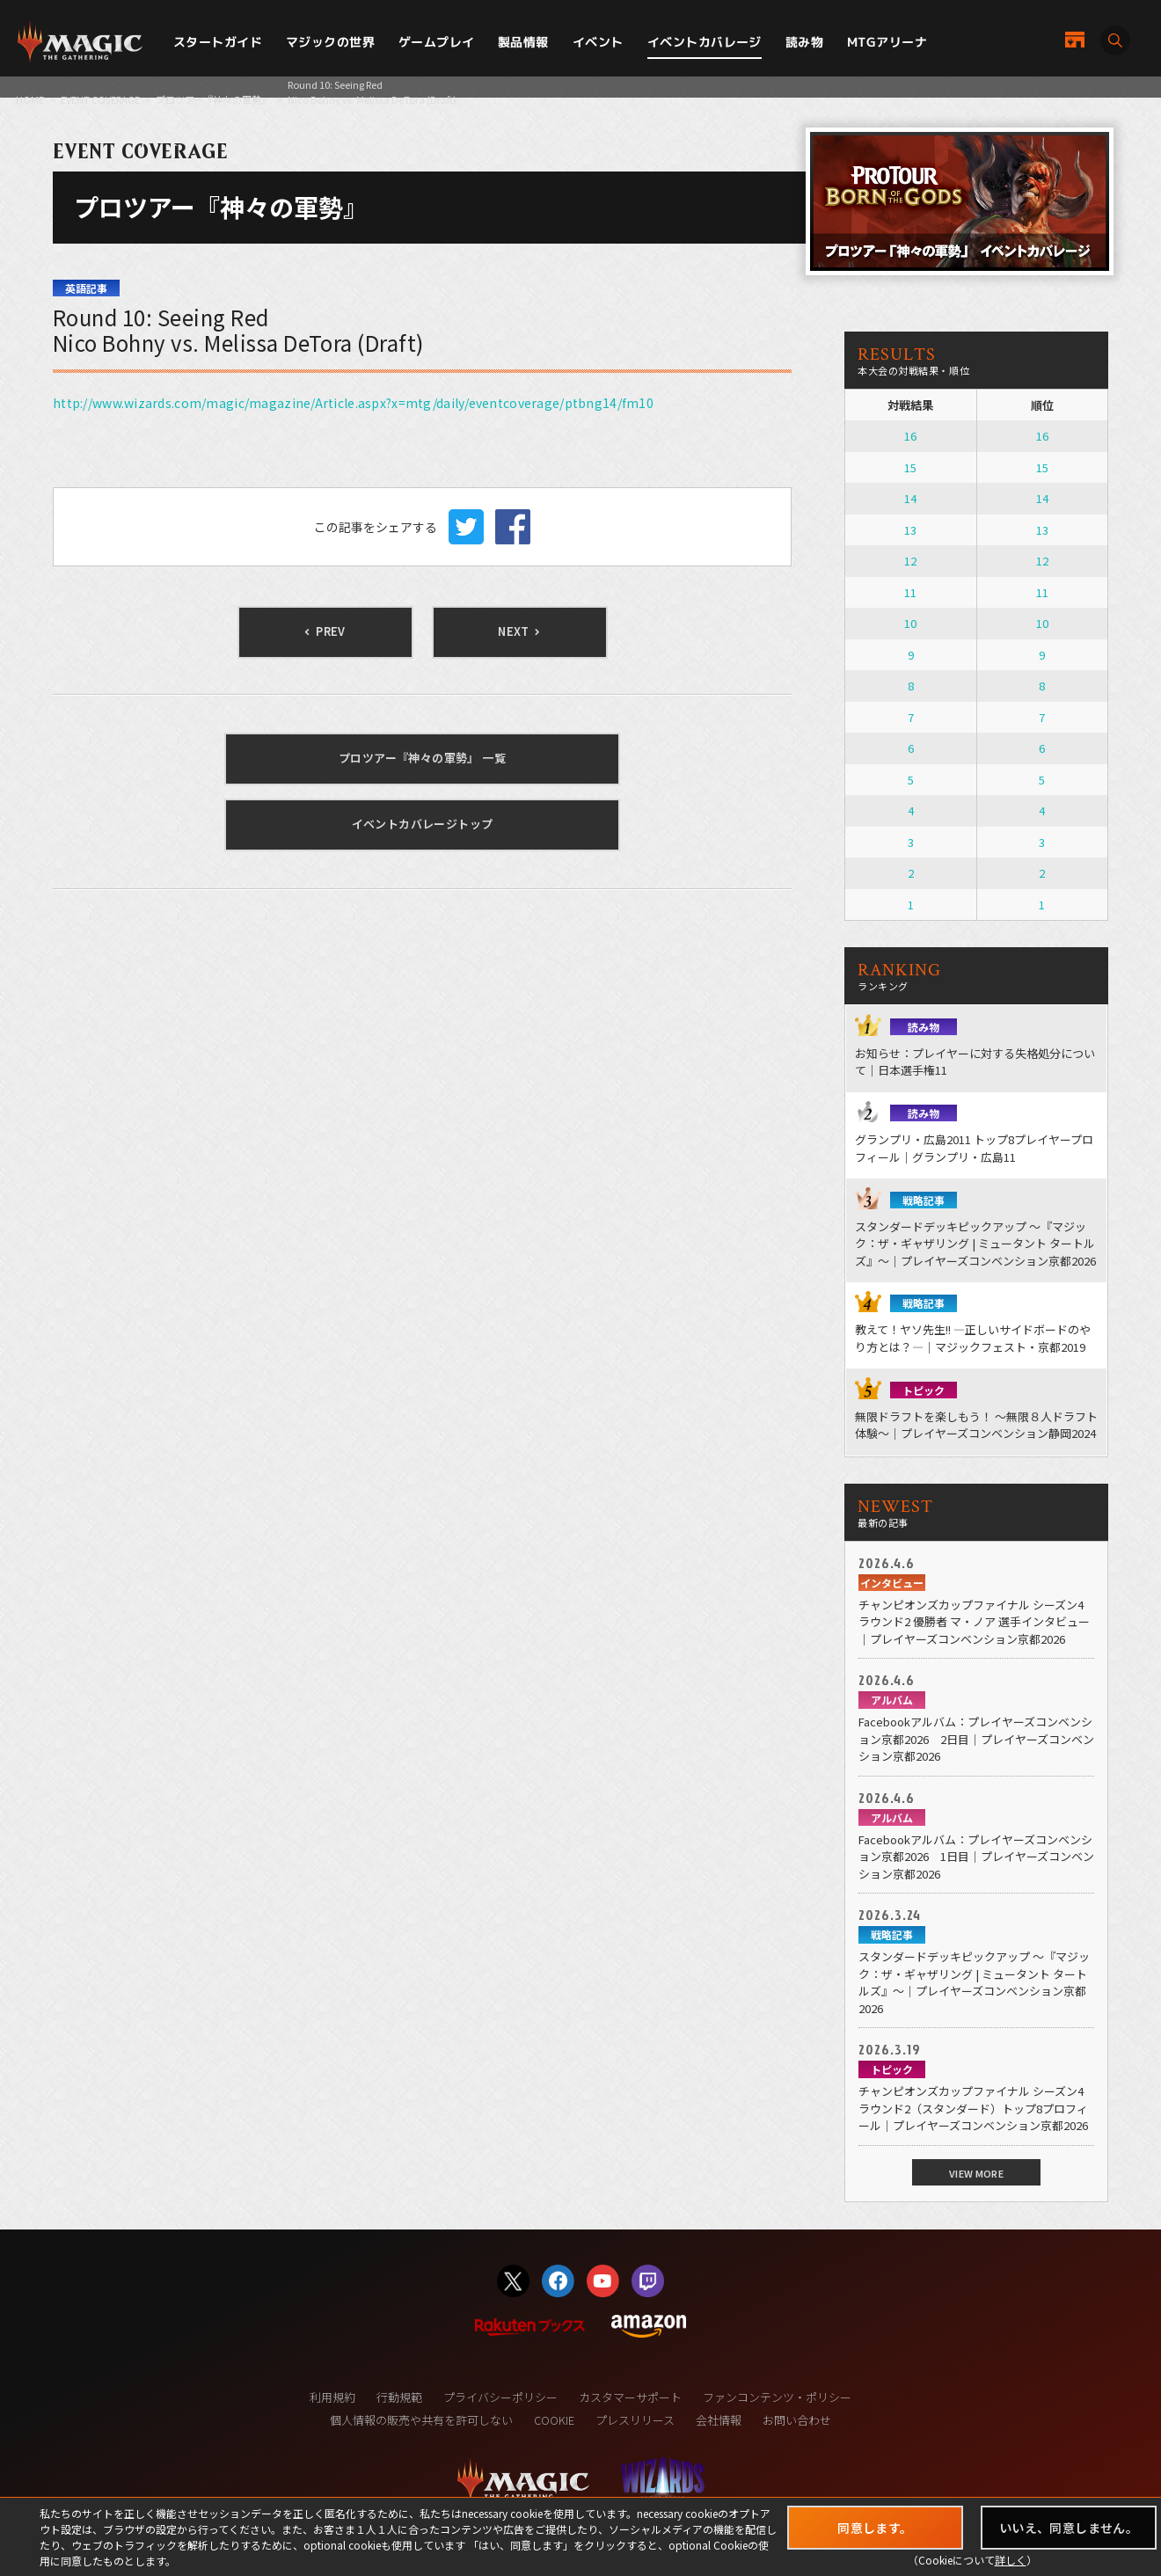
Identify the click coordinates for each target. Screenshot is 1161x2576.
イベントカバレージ (704, 41)
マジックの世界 (330, 41)
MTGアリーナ (887, 41)
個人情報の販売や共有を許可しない (421, 2420)
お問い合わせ (797, 2420)
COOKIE (554, 2420)
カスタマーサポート (630, 2397)
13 (910, 530)
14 (910, 498)
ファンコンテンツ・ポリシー (777, 2397)
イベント (598, 41)
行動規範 (399, 2397)
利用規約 (332, 2397)
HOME (30, 99)
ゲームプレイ (436, 41)
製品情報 (523, 41)
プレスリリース (635, 2420)
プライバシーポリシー (500, 2397)
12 (910, 560)
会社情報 (718, 2420)
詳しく (1010, 2559)
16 (910, 435)
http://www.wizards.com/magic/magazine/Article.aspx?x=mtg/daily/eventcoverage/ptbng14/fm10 (353, 403)
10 (910, 623)
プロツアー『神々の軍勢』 (213, 99)
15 (910, 467)
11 (910, 592)
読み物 (804, 41)
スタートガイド (217, 41)
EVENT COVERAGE (100, 99)
